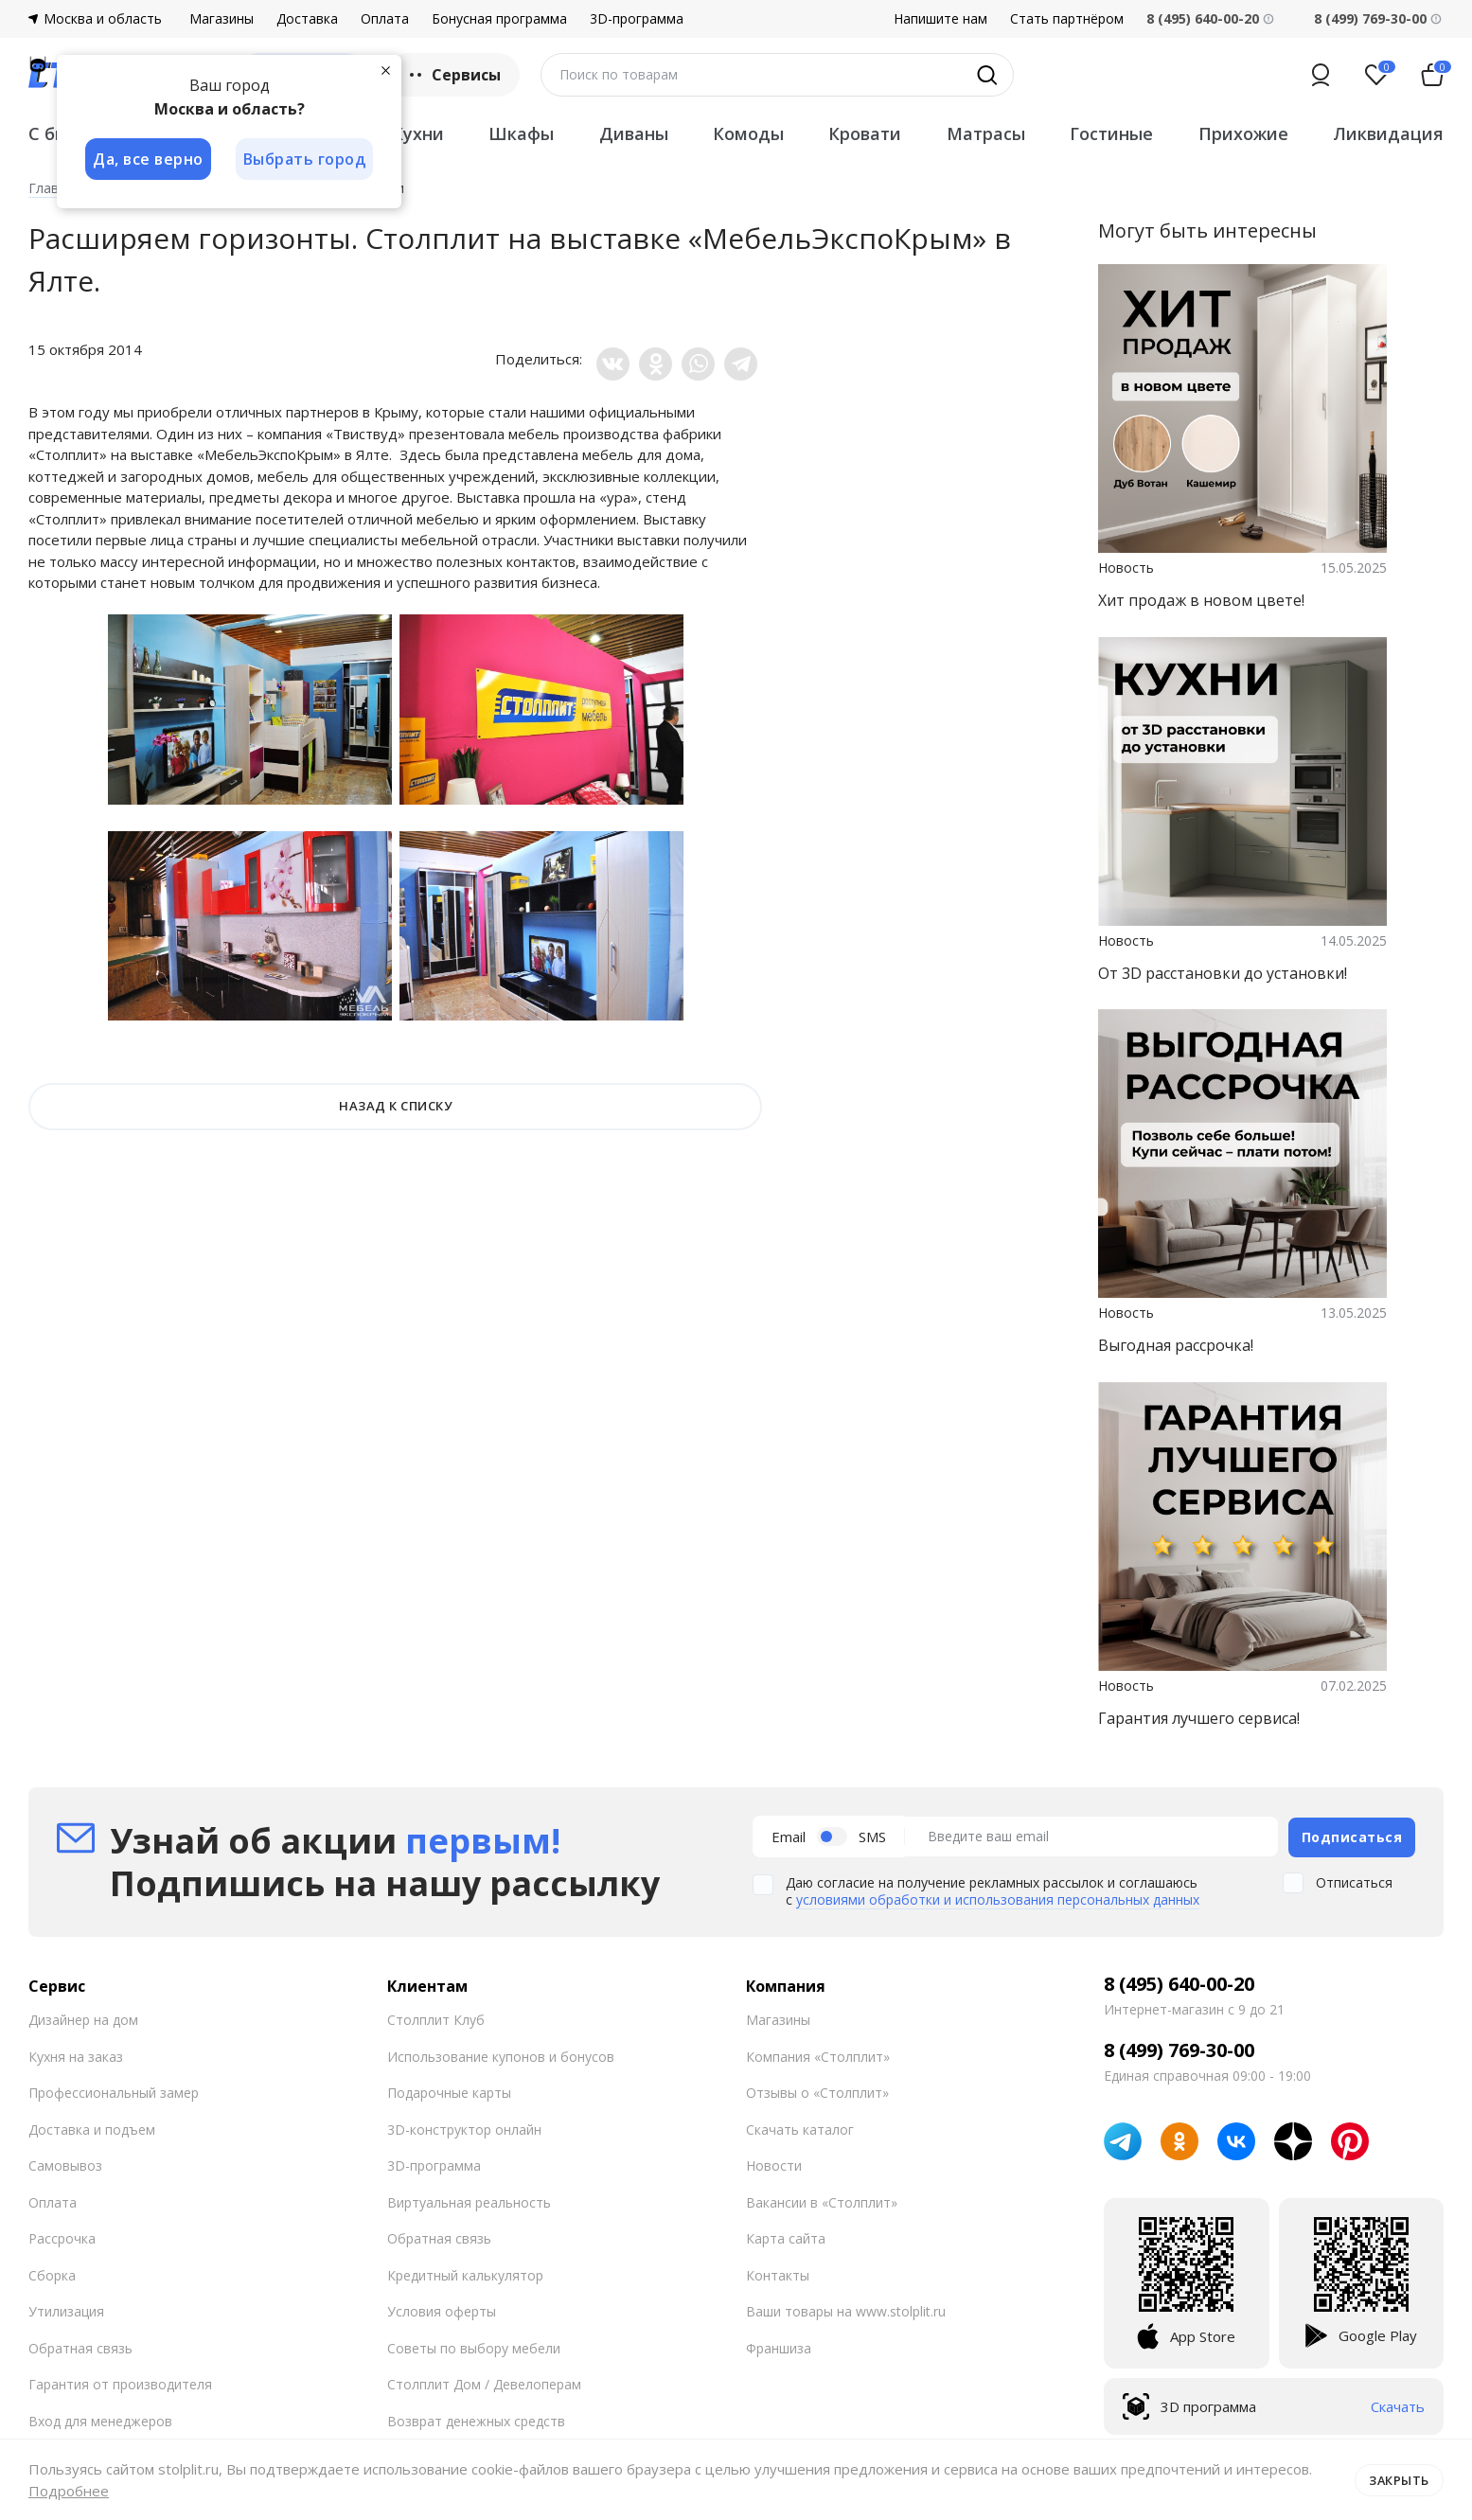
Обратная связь (80, 2346)
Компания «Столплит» (818, 2055)
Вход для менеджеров (100, 2419)
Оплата (385, 19)
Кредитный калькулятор (465, 2273)
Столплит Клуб (436, 2019)
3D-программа (636, 19)
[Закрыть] (388, 70)
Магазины (221, 19)
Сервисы (453, 74)
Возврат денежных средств (476, 2419)
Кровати (864, 133)
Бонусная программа (499, 19)
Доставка (307, 19)
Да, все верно (148, 159)
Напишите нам (940, 19)
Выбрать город (306, 159)
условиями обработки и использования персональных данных (997, 1899)
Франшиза (778, 2346)
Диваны (633, 133)
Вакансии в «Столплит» (821, 2200)
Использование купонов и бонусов (500, 2055)
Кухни (418, 133)
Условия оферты (441, 2310)
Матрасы (986, 133)
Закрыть (1398, 2479)
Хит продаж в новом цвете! (1201, 600)
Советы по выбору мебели (473, 2346)
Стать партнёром (1067, 19)
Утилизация (66, 2310)
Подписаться (1352, 1835)
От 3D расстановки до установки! (1222, 973)
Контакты (777, 2273)
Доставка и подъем (91, 2128)
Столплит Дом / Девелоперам (484, 2383)
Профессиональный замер (113, 2092)
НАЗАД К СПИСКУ (395, 1105)
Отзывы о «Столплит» (817, 2092)
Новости (774, 2165)
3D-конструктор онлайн (464, 2128)
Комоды (748, 133)
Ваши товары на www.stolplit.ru (846, 2310)
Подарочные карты (449, 2092)
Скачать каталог (800, 2128)
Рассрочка (62, 2237)
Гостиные (1111, 133)
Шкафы (521, 133)
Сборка (52, 2273)
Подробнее (68, 2490)
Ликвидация (1388, 133)
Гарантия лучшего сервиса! (1199, 1718)
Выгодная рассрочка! (1175, 1345)
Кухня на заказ (75, 2055)
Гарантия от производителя (120, 2383)
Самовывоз (65, 2165)
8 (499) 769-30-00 (1370, 18)
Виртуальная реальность (469, 2200)
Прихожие (1243, 133)
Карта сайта (785, 2237)
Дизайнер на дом (83, 2019)
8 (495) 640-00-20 (1179, 1983)
